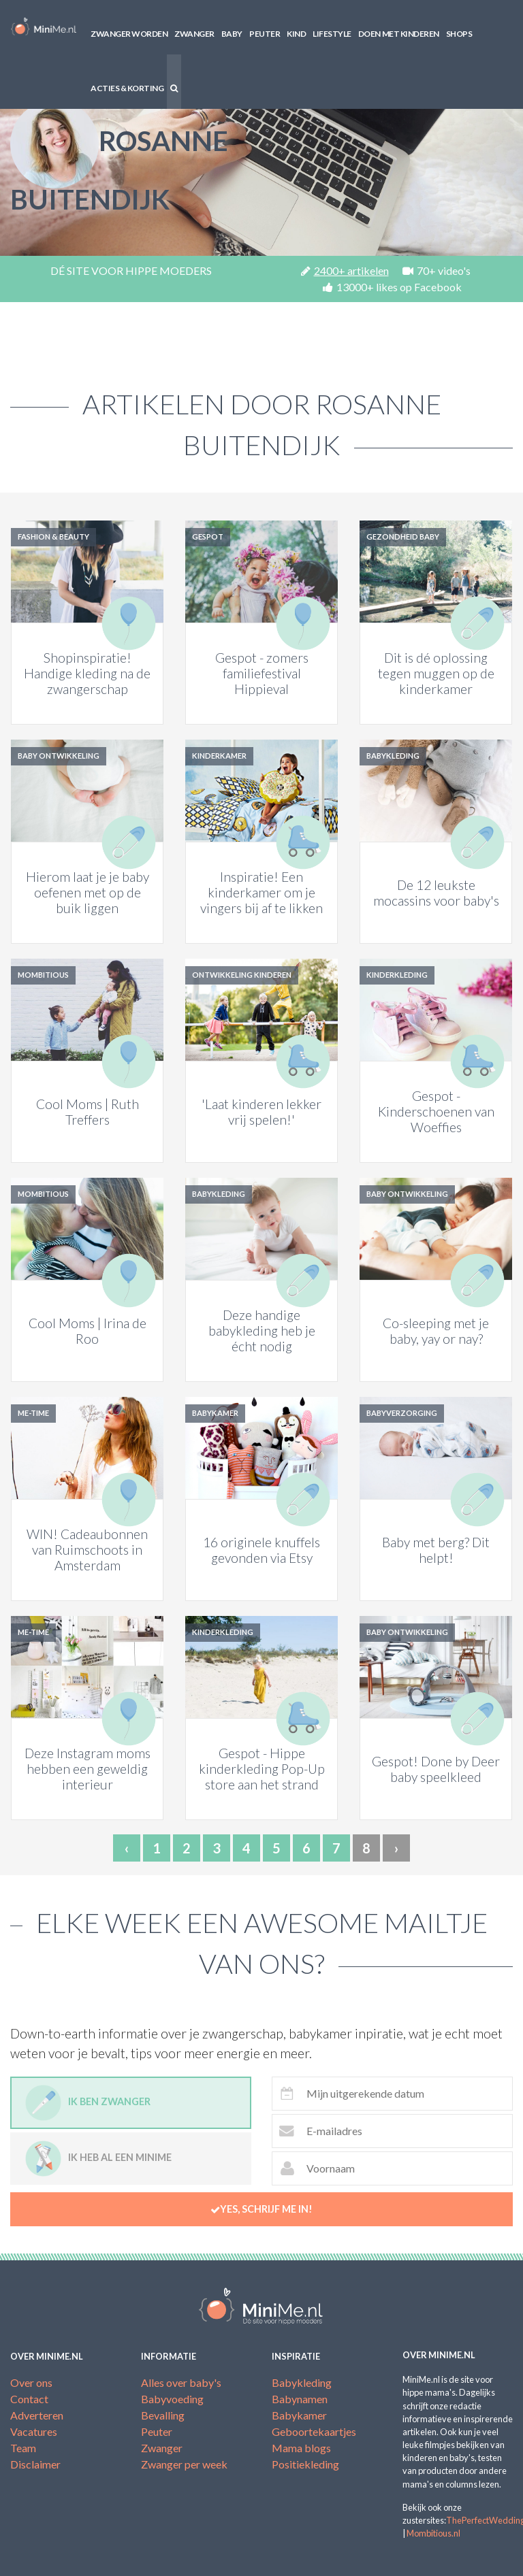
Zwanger (194, 34)
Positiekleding (305, 2464)
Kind (296, 34)
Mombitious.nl (433, 2533)
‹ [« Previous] (127, 1848)
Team (23, 2447)
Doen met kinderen (398, 34)
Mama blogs (301, 2447)
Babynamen (300, 2398)
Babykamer (299, 2415)
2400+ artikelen (345, 270)
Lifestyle (332, 34)
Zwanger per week (184, 2464)
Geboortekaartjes (314, 2431)
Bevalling (163, 2415)
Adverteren (36, 2415)
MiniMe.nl (43, 27)
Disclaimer (35, 2464)
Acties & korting (127, 88)
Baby (231, 34)
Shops (459, 34)
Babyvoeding (172, 2398)
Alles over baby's (181, 2382)
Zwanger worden (129, 34)
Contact (29, 2398)
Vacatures (33, 2431)
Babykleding (302, 2382)
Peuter (264, 34)
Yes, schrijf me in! (261, 2209)
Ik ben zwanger (87, 2103)
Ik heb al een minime (98, 2159)
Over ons (31, 2382)
